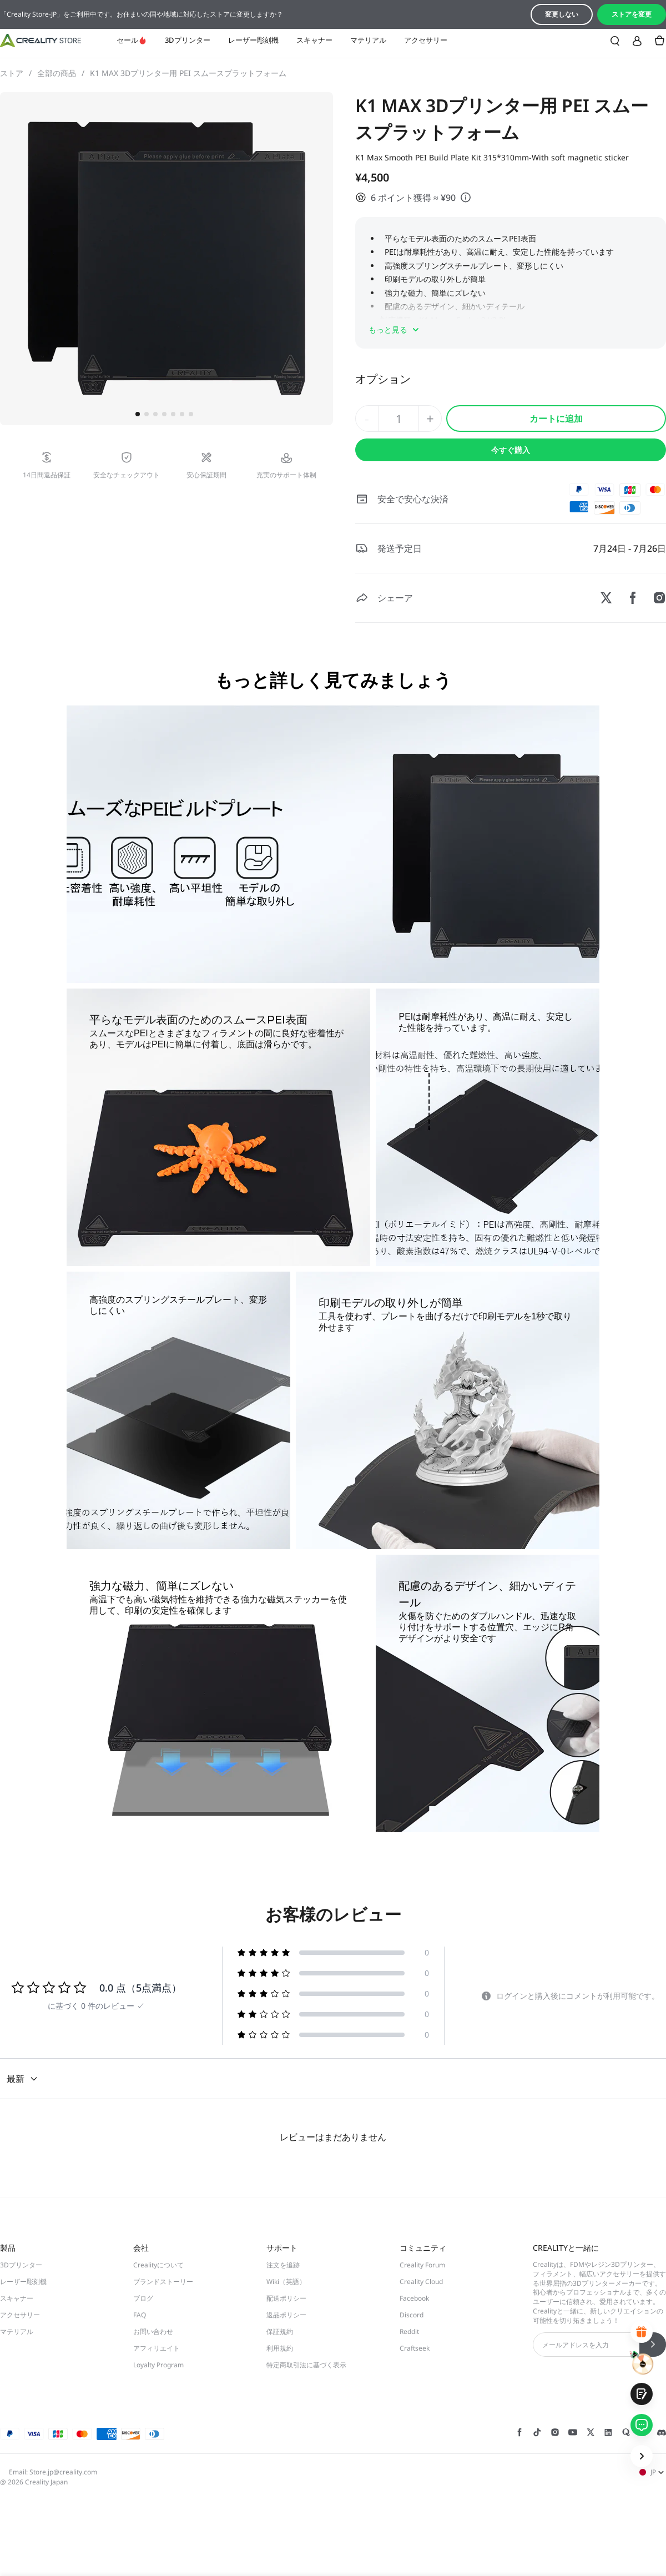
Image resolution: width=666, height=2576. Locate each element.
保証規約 (279, 2331)
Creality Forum (422, 2265)
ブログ (143, 2298)
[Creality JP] (40, 40)
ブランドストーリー (163, 2281)
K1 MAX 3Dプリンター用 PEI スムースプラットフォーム (188, 73)
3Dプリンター (187, 40)
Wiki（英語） (286, 2281)
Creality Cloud (421, 2281)
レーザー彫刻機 (253, 40)
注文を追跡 (283, 2265)
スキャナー (314, 40)
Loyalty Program (158, 2365)
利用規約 (279, 2348)
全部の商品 (60, 73)
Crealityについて (158, 2265)
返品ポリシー (286, 2315)
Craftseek (415, 2348)
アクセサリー (425, 40)
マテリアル (368, 40)
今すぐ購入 (510, 450)
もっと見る (395, 329)
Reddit (409, 2331)
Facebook (414, 2298)
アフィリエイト (156, 2348)
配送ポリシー (286, 2298)
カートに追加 (556, 418)
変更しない (561, 14)
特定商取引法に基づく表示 (306, 2365)
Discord (411, 2315)
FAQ (139, 2315)
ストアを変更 (632, 14)
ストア (16, 73)
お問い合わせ (153, 2331)
